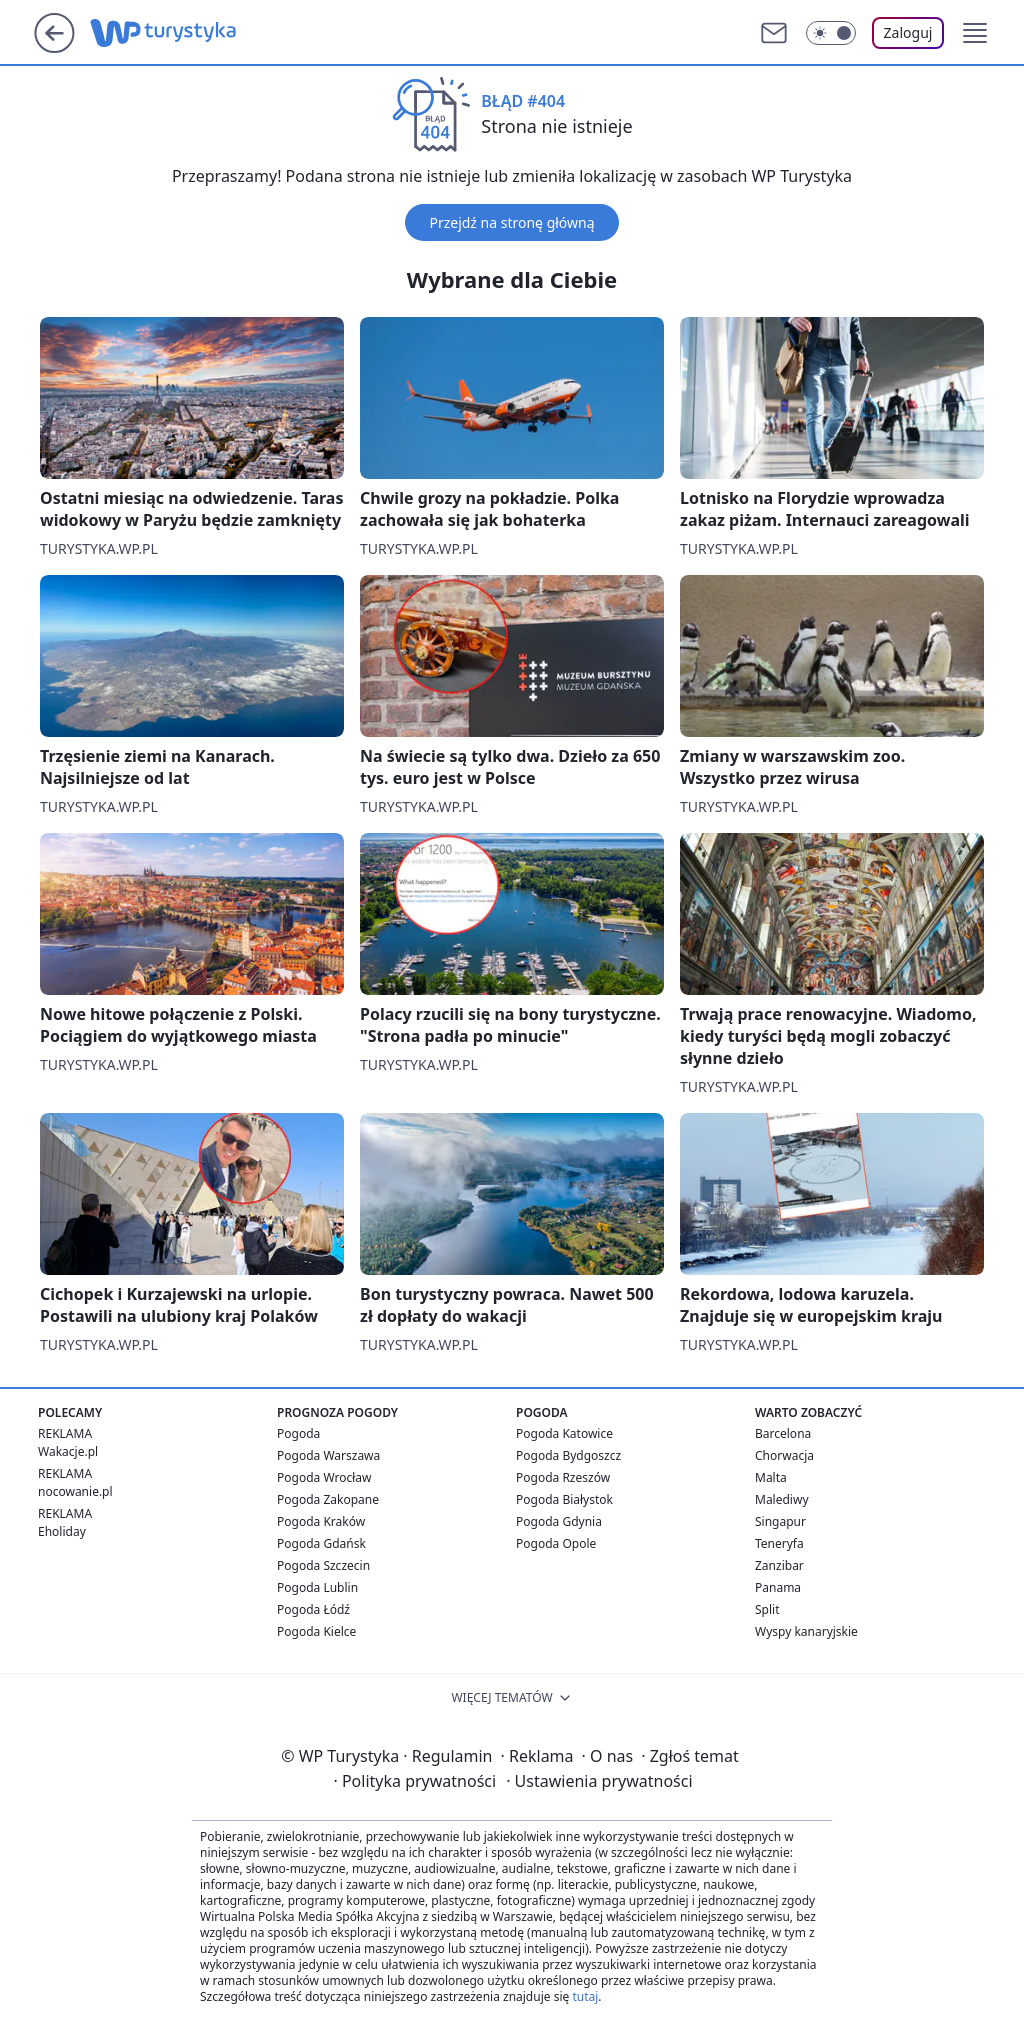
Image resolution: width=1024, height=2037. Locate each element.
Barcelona (783, 1433)
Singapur (780, 1521)
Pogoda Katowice (564, 1433)
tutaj (585, 1996)
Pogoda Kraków (321, 1521)
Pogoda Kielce (316, 1631)
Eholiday (62, 1531)
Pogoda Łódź (313, 1609)
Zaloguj (908, 32)
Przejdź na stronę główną (511, 222)
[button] (975, 33)
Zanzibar (779, 1565)
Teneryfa (779, 1543)
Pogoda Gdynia (559, 1521)
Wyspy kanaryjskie (806, 1631)
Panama (778, 1587)
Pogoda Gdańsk (321, 1543)
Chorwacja (784, 1455)
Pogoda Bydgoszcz (568, 1455)
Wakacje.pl (68, 1451)
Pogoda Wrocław (324, 1477)
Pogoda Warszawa (328, 1455)
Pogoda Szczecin (323, 1565)
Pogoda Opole (556, 1543)
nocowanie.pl (75, 1491)
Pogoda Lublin (317, 1587)
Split (767, 1609)
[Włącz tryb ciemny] (831, 33)
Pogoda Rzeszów (563, 1477)
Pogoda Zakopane (328, 1499)
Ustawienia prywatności (599, 1781)
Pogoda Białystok (564, 1499)
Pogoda (298, 1433)
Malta (771, 1477)
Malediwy (782, 1499)
